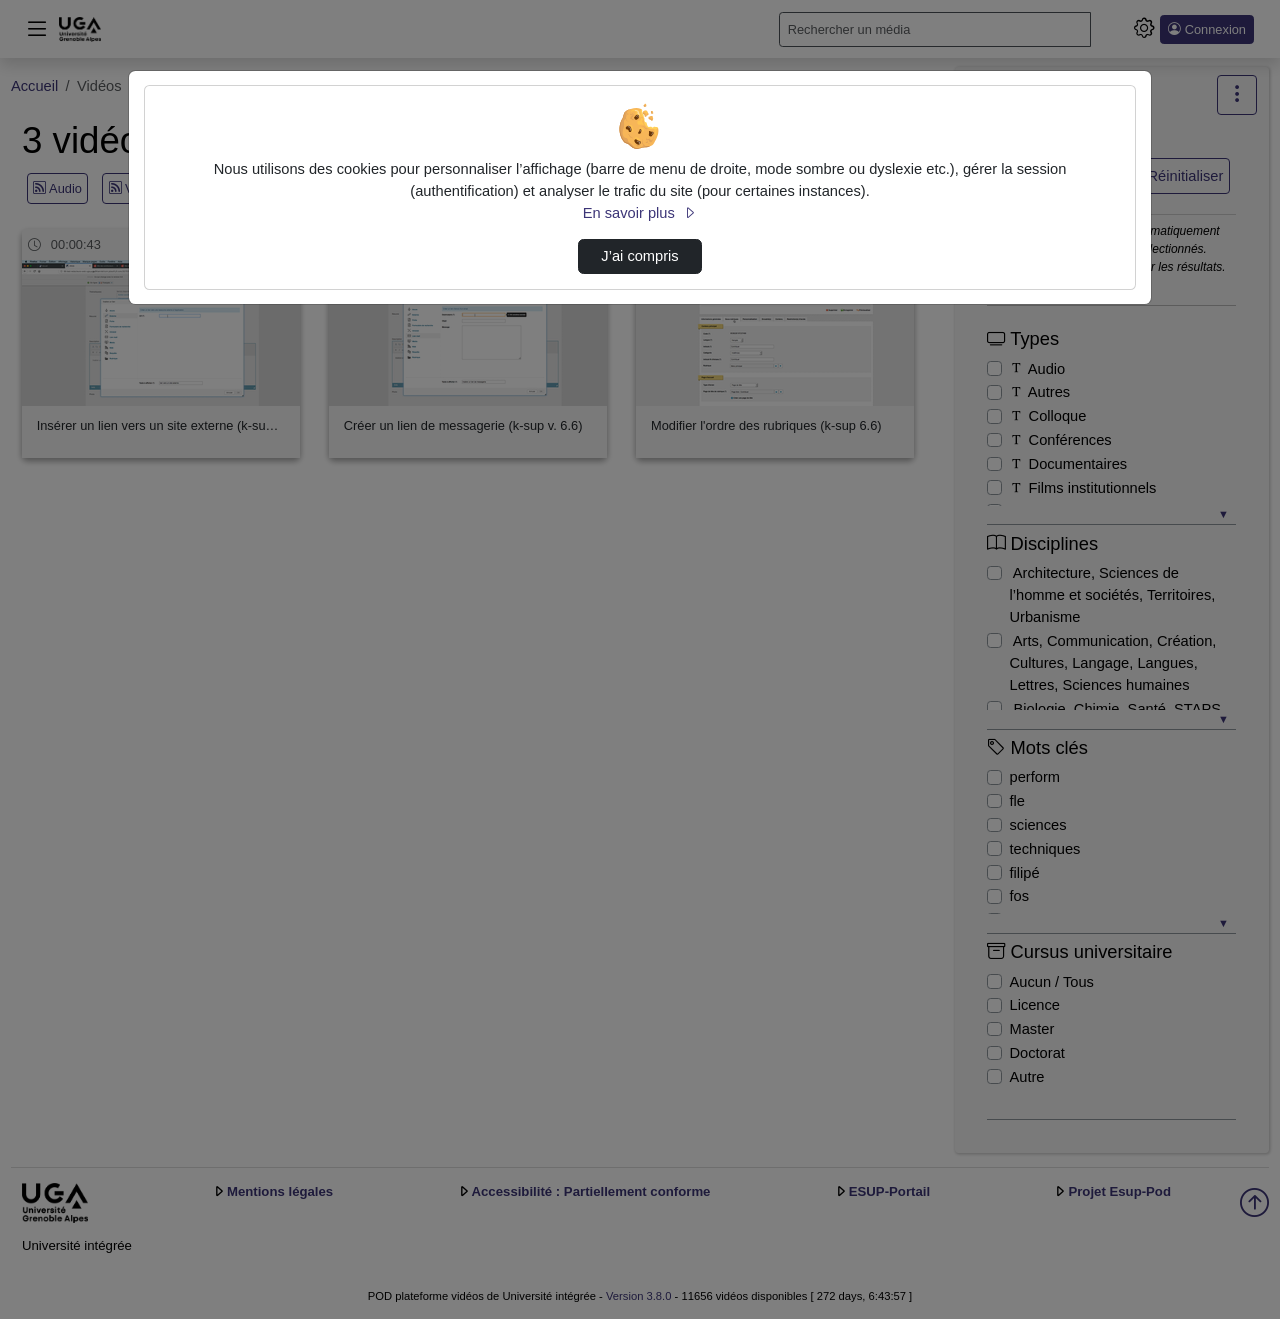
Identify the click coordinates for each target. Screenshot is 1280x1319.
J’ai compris (639, 256)
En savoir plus (640, 213)
